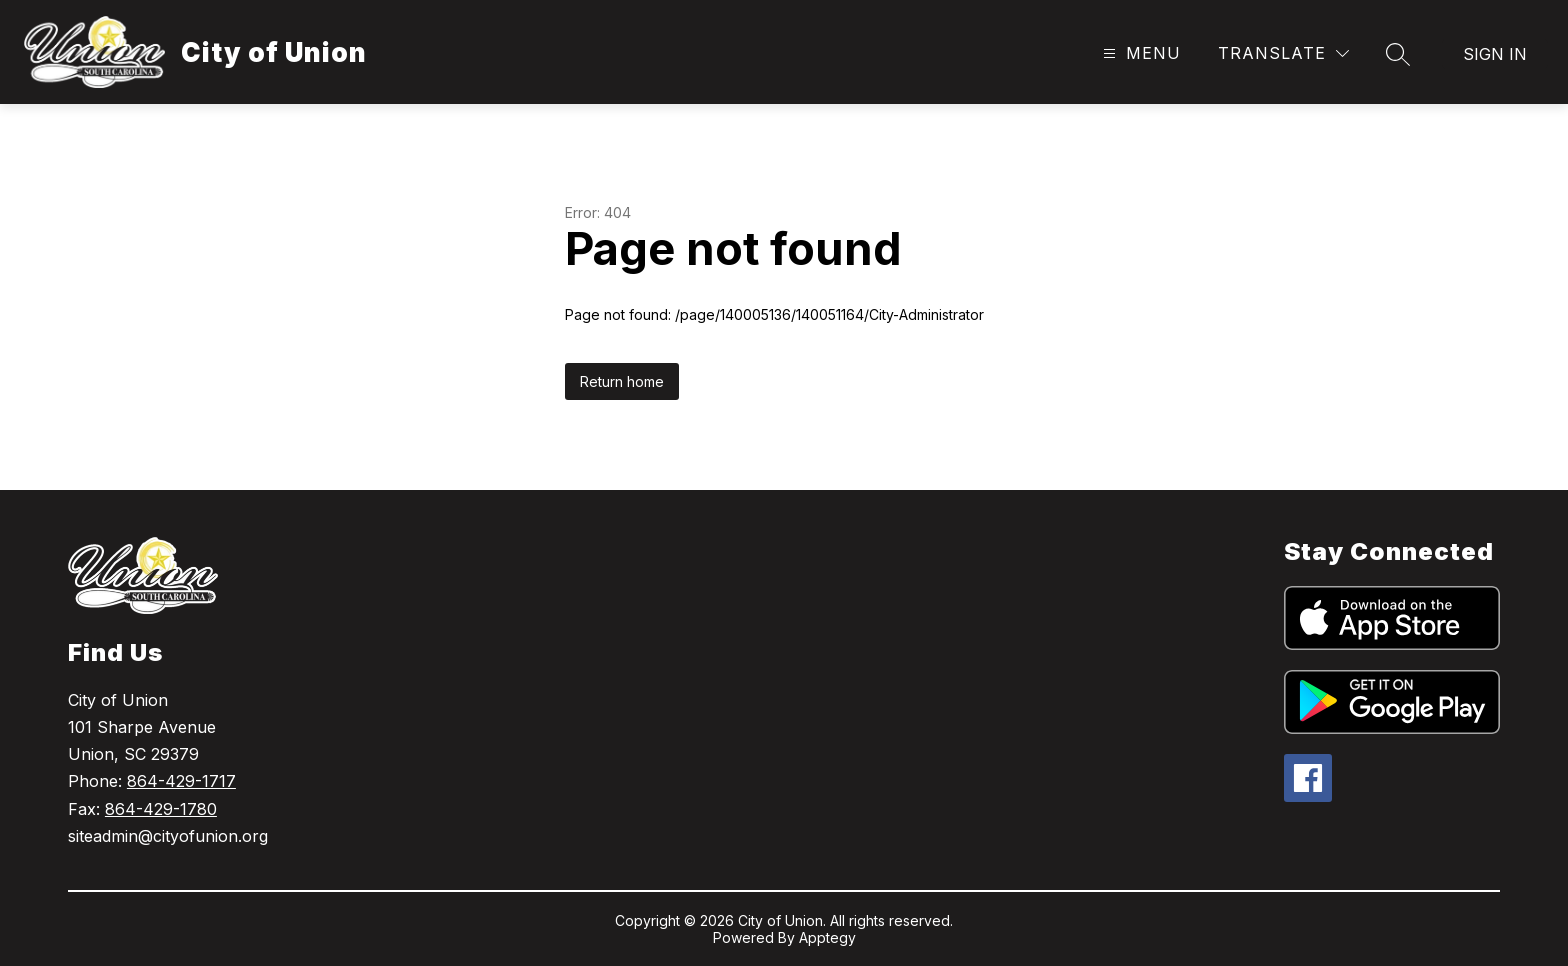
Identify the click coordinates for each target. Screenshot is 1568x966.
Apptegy (827, 937)
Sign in (1495, 54)
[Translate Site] (1283, 53)
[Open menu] (1139, 53)
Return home (622, 381)
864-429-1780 (161, 809)
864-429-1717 (181, 781)
